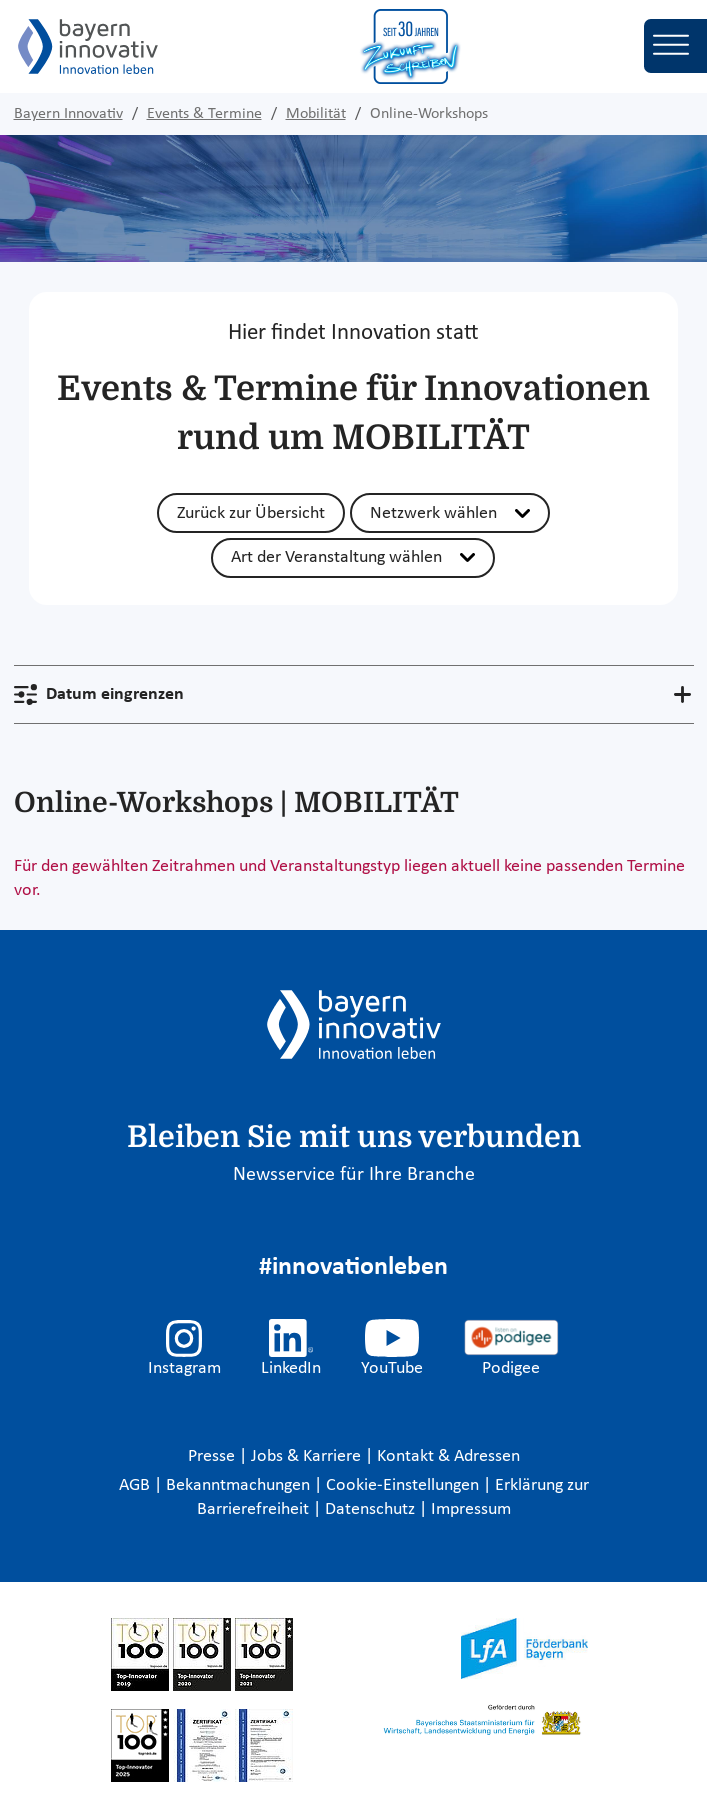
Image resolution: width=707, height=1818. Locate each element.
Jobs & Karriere (308, 1456)
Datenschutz (372, 1509)
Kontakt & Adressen (448, 1456)
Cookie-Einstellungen (402, 1485)
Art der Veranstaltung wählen (336, 557)
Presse (213, 1456)
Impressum (471, 1509)
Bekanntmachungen (240, 1485)
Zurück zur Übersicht (251, 513)
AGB (136, 1485)
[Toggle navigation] (675, 46)
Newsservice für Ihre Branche (354, 1175)
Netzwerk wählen (433, 513)
